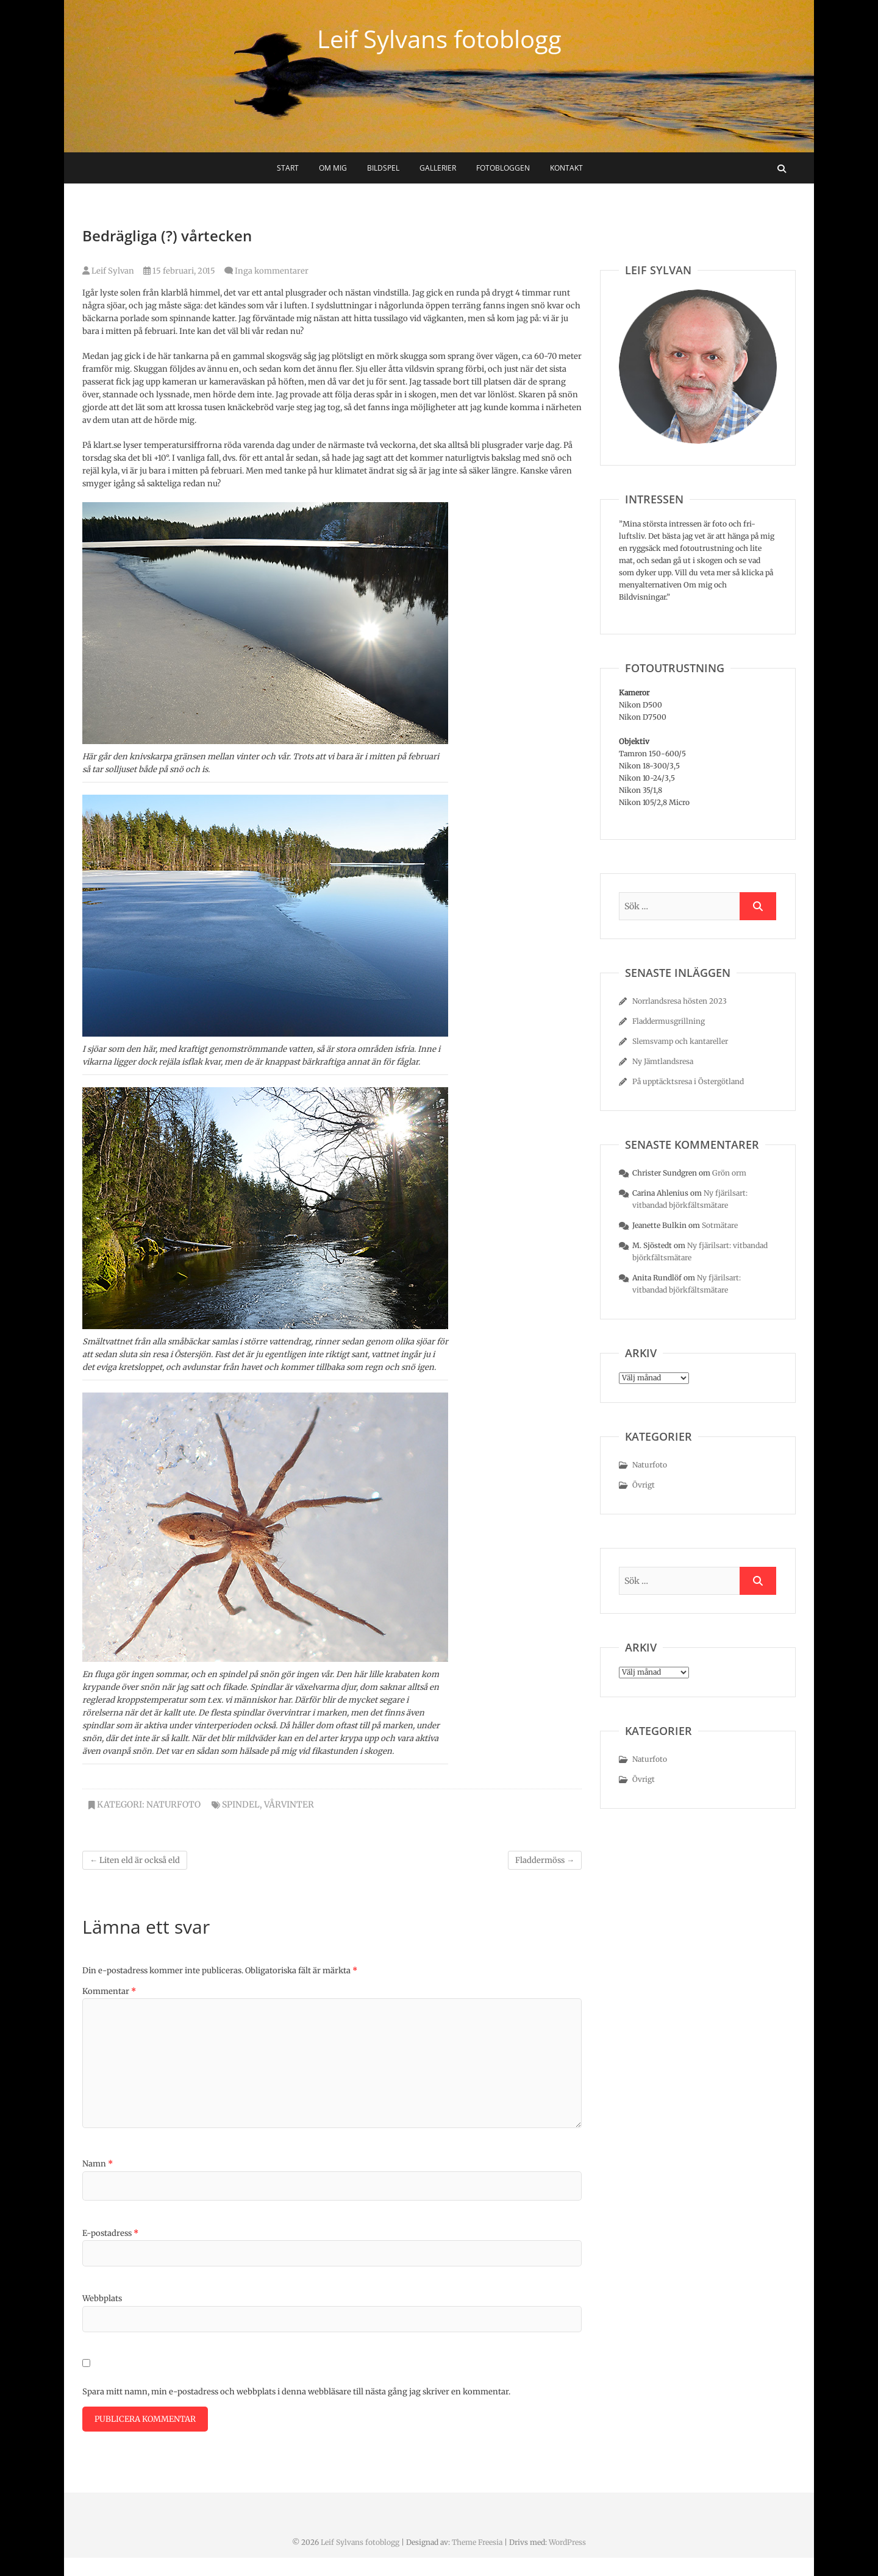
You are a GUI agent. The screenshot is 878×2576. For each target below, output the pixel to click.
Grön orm (729, 1172)
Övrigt (643, 1484)
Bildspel (383, 168)
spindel (241, 1804)
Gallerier (437, 168)
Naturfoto (173, 1804)
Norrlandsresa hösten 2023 (679, 1001)
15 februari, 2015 (179, 271)
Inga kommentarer (272, 271)
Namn (97, 2164)
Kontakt (566, 168)
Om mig (333, 168)
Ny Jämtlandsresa (662, 1061)
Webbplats (102, 2298)
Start (288, 168)
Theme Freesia (477, 2542)
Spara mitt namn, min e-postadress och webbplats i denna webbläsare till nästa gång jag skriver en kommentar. (296, 2391)
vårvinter (289, 1804)
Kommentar (109, 1991)
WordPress (567, 2542)
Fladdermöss (544, 1860)
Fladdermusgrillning (668, 1021)
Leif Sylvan (108, 271)
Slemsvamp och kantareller (680, 1041)
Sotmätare (720, 1225)
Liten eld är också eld (135, 1860)
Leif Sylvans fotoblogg (439, 39)
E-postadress (110, 2233)
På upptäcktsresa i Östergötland (688, 1081)
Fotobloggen (503, 168)
